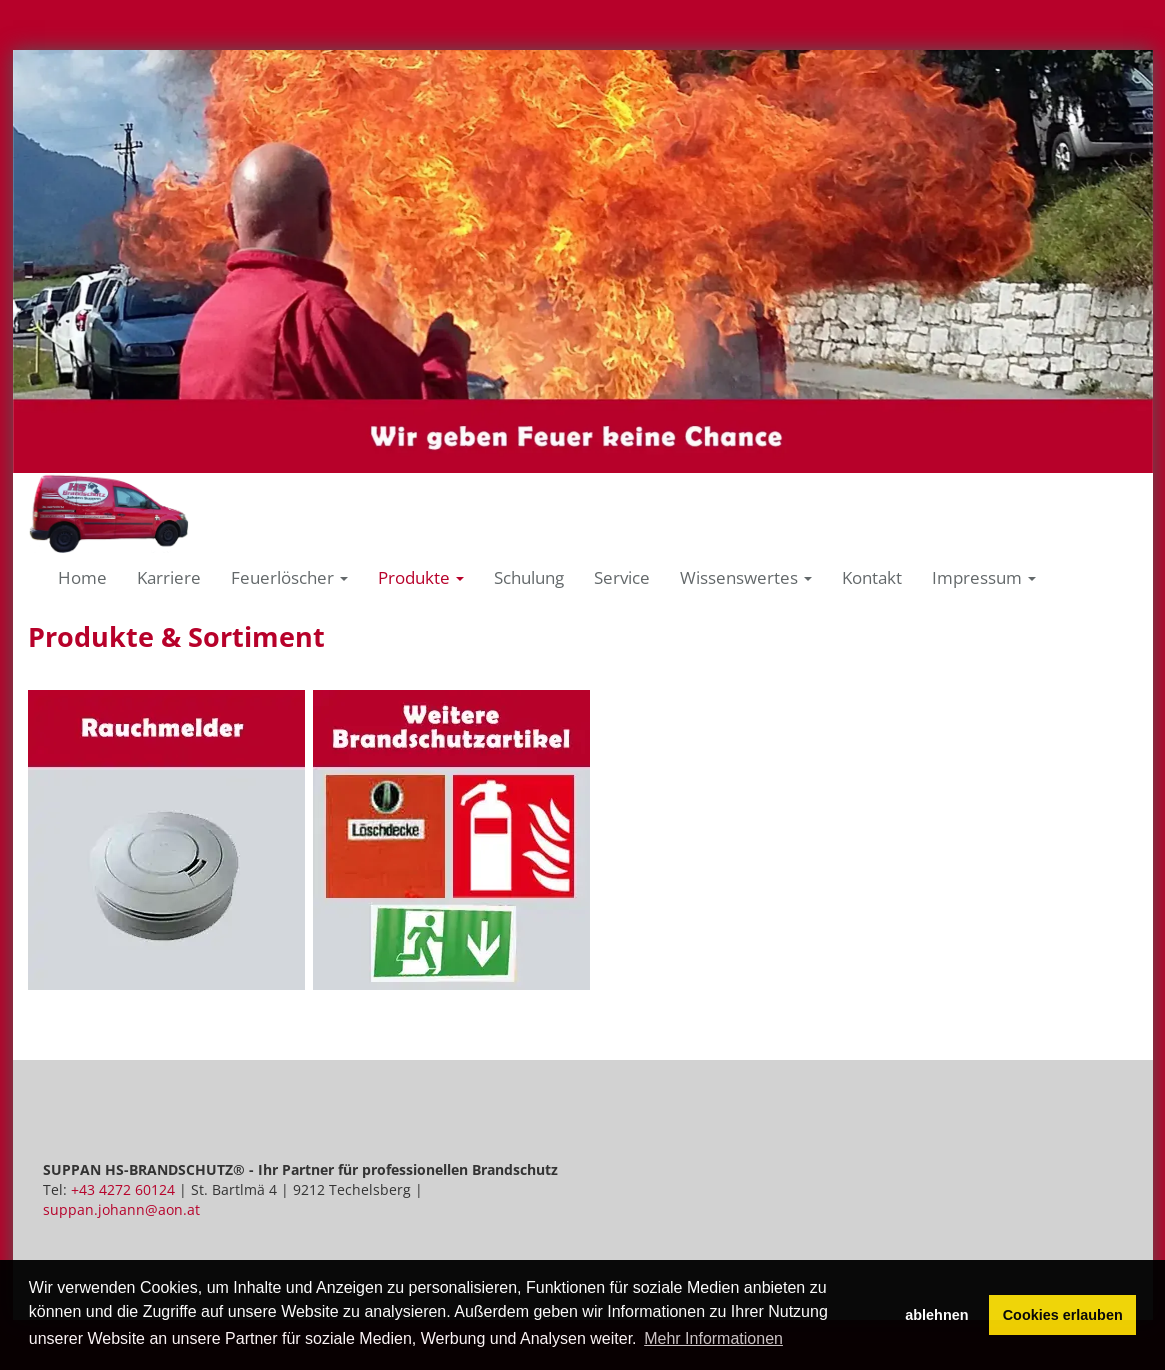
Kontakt (872, 577)
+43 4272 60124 (123, 1189)
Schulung (529, 577)
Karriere (169, 577)
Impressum (984, 577)
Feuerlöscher (289, 577)
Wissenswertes (746, 577)
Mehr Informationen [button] (713, 1338)
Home (82, 577)
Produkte (421, 577)
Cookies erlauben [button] (1063, 1315)
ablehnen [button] (936, 1315)
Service (622, 577)
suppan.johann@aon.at (121, 1209)
